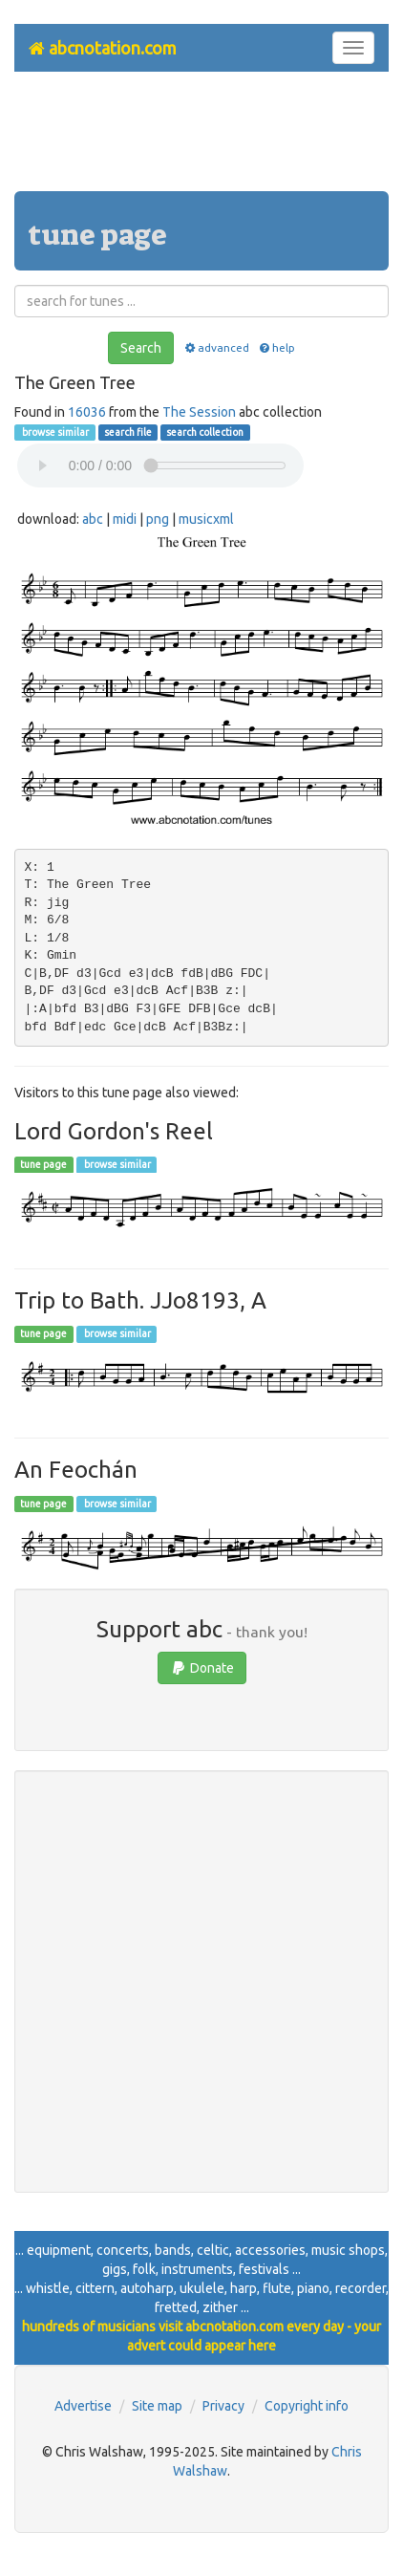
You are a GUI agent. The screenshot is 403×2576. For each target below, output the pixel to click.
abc (92, 519)
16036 (87, 412)
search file (128, 432)
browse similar (54, 432)
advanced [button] (215, 347)
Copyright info (307, 2406)
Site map (157, 2406)
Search (140, 348)
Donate (202, 1668)
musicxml (206, 519)
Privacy (223, 2406)
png (157, 519)
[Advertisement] (201, 138)
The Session (199, 412)
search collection (205, 432)
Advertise (83, 2406)
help (276, 347)
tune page (43, 1164)
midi (125, 519)
